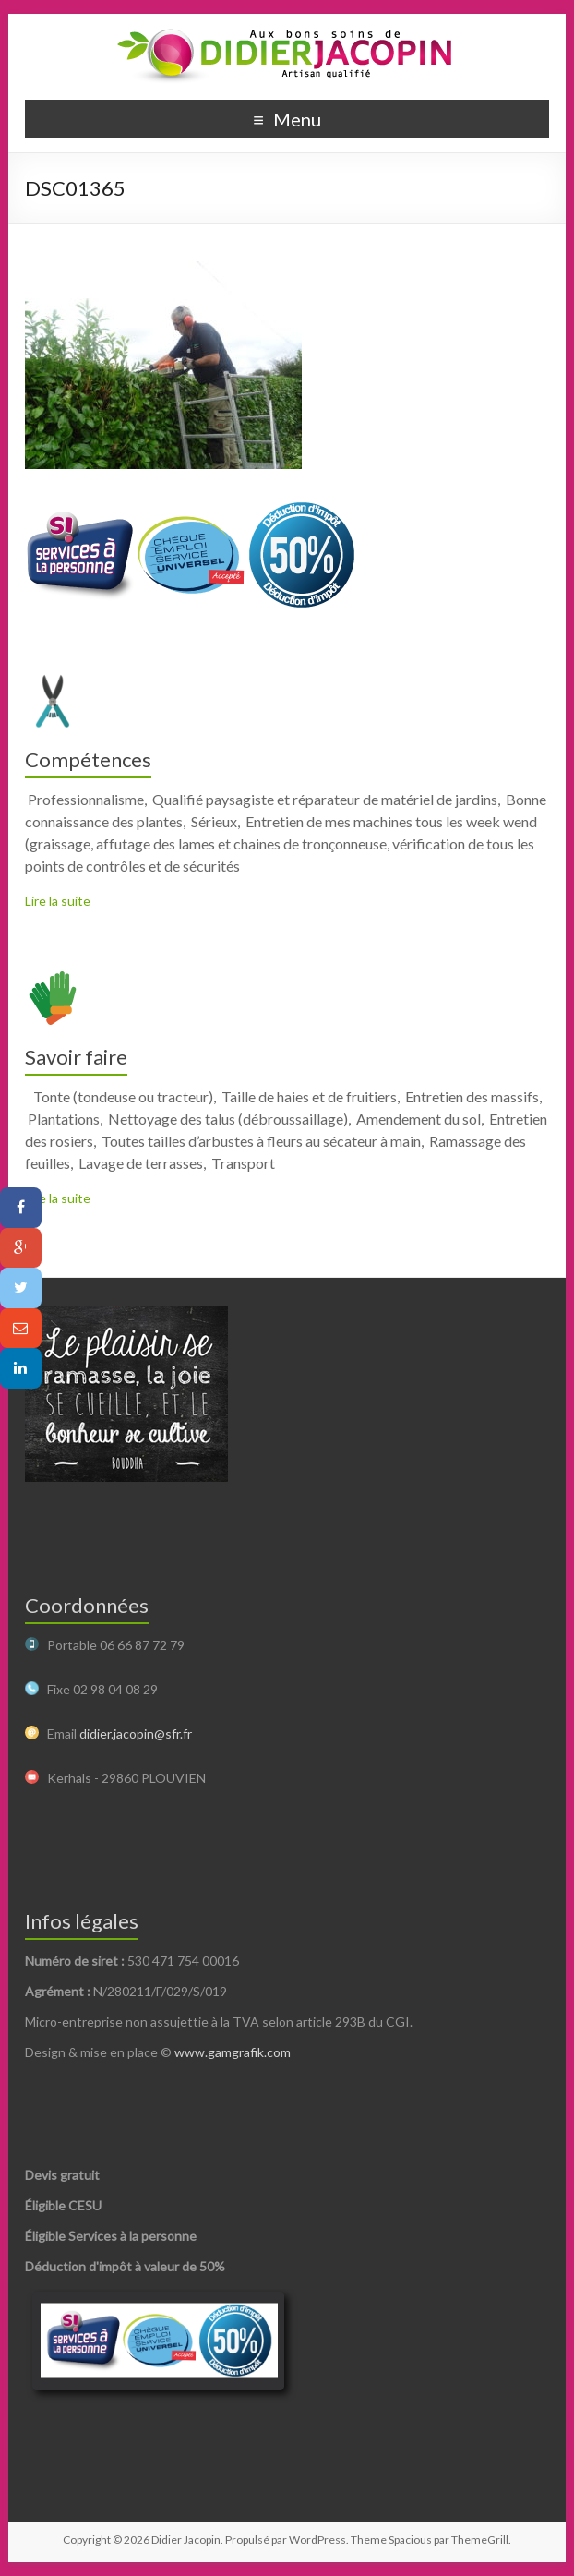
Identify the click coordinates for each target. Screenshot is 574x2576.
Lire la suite (57, 901)
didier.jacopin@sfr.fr (135, 1733)
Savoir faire (76, 1056)
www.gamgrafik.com (232, 2052)
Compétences (88, 759)
